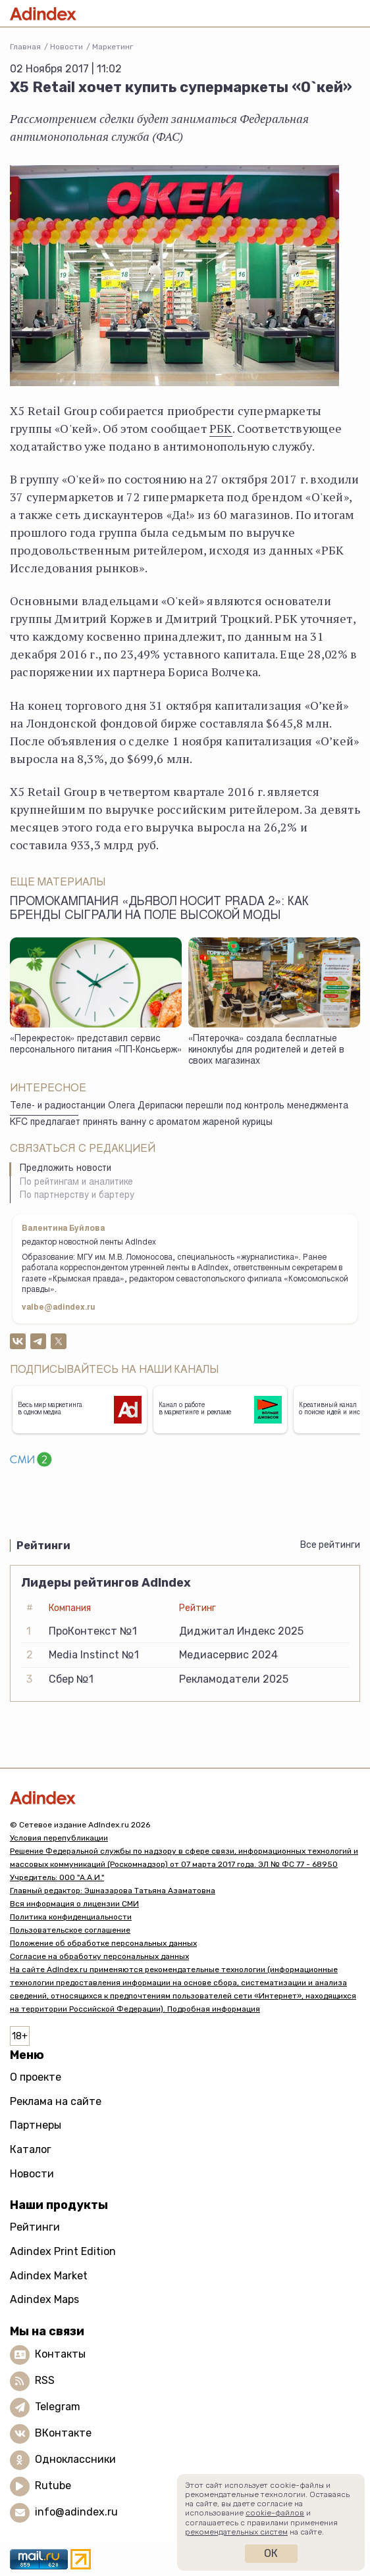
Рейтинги (35, 2227)
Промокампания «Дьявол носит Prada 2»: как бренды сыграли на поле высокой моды (159, 909)
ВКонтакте (63, 2433)
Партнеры (35, 2125)
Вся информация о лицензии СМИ (74, 1903)
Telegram (57, 2406)
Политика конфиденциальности (71, 1916)
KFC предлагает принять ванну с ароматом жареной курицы (141, 1122)
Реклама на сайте (55, 2101)
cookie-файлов (275, 2512)
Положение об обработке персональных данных (103, 1943)
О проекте (35, 2077)
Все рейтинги (330, 1544)
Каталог (30, 2149)
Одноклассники (75, 2459)
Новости (66, 46)
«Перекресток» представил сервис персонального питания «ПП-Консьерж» (96, 1045)
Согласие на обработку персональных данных (99, 1956)
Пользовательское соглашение (70, 1930)
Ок (271, 2553)
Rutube (53, 2485)
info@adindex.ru (76, 2512)
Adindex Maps (44, 2299)
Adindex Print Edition (63, 2251)
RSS (45, 2380)
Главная (25, 46)
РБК (220, 428)
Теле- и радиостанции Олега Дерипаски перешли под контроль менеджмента (179, 1106)
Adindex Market (49, 2275)
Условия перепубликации (59, 1838)
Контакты (60, 2354)
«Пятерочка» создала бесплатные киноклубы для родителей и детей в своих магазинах (266, 1050)
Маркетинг (112, 46)
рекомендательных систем (236, 2532)
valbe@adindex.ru (58, 1308)
